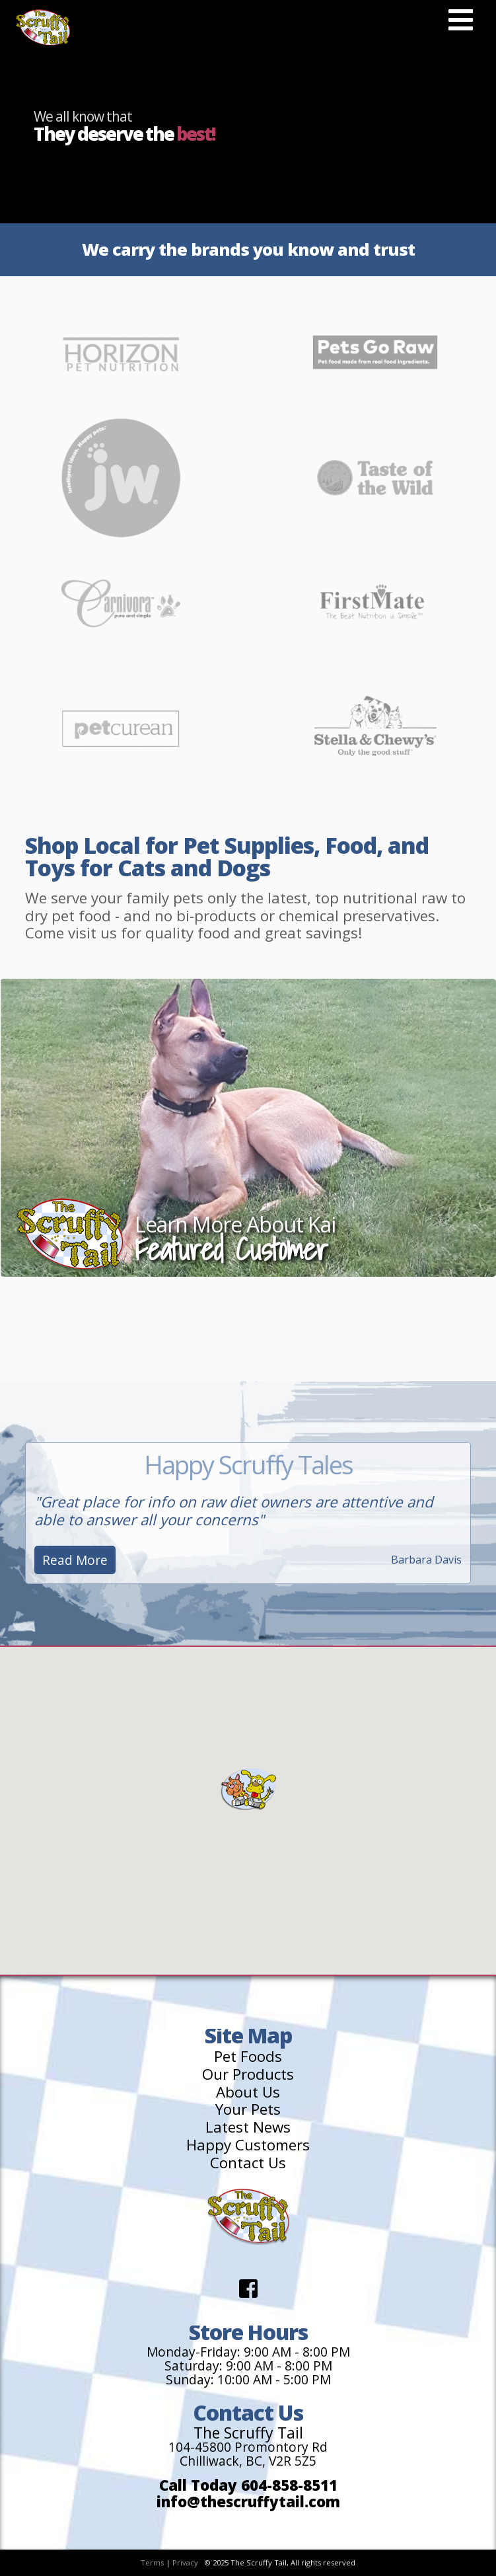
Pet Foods (248, 2057)
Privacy (185, 2562)
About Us (248, 2093)
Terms (152, 2562)
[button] (248, 1789)
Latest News (248, 2128)
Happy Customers (248, 2145)
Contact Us (248, 2163)
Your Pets (248, 2110)
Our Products (248, 2075)
